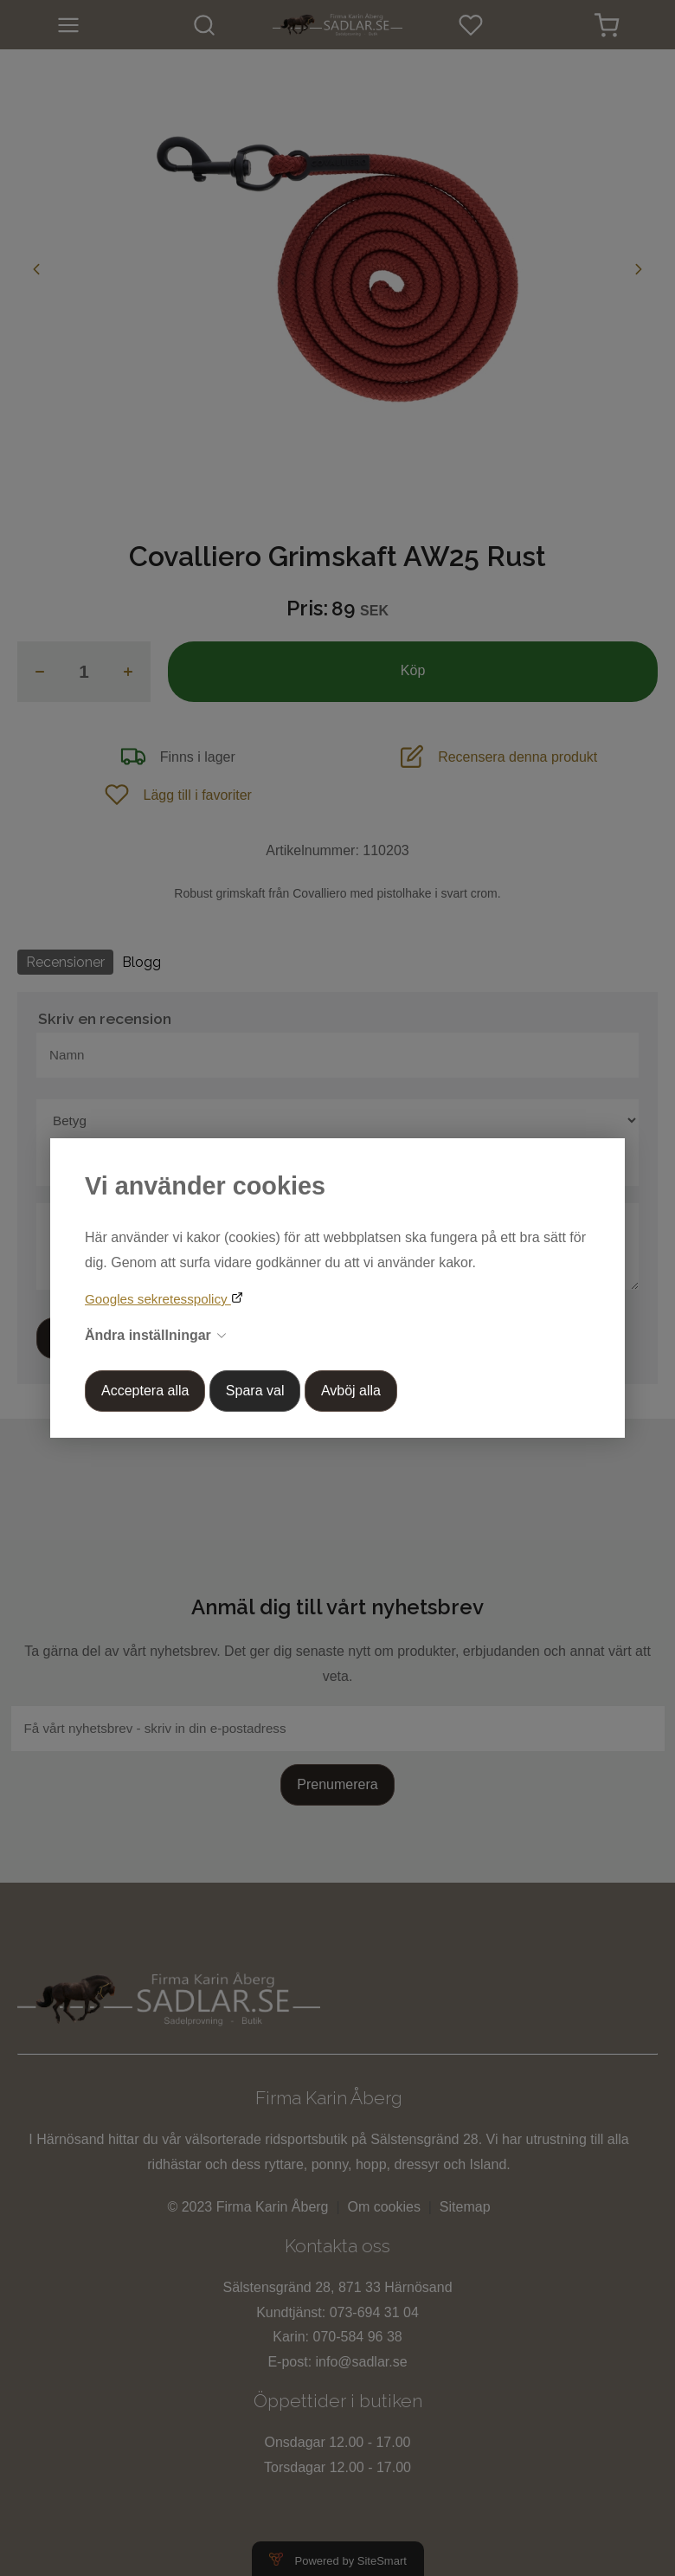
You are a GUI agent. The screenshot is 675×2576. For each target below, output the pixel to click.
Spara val (255, 1390)
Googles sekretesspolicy (158, 1298)
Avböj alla (351, 1390)
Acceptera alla (145, 1390)
